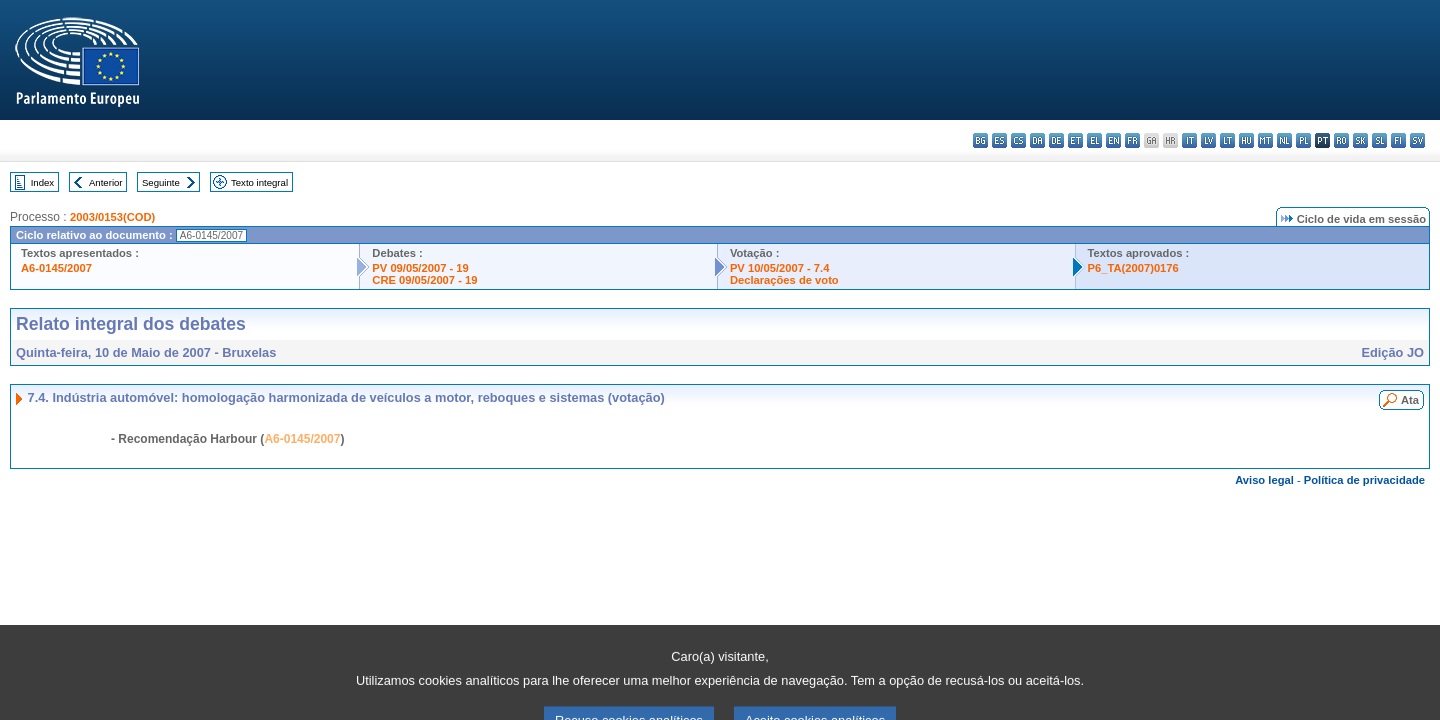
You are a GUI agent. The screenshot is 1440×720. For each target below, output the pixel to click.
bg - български (980, 140)
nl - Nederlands (1284, 140)
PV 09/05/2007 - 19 (420, 268)
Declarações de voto (784, 280)
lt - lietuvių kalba (1227, 140)
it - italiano (1189, 140)
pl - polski (1303, 140)
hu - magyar (1246, 140)
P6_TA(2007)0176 (1133, 268)
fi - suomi (1398, 140)
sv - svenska (1417, 140)
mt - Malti (1265, 140)
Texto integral (259, 182)
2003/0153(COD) (112, 217)
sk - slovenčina (1360, 140)
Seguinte (161, 182)
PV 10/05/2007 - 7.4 (780, 268)
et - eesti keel (1075, 140)
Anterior (106, 182)
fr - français (1132, 140)
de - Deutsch (1056, 140)
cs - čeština (1018, 140)
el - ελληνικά (1094, 140)
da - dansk (1037, 140)
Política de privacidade (1364, 480)
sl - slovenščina (1379, 140)
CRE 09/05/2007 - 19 (424, 280)
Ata (1410, 400)
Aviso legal (1264, 480)
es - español (999, 140)
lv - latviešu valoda (1208, 140)
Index (42, 182)
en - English (1113, 140)
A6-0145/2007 (56, 268)
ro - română (1341, 140)
